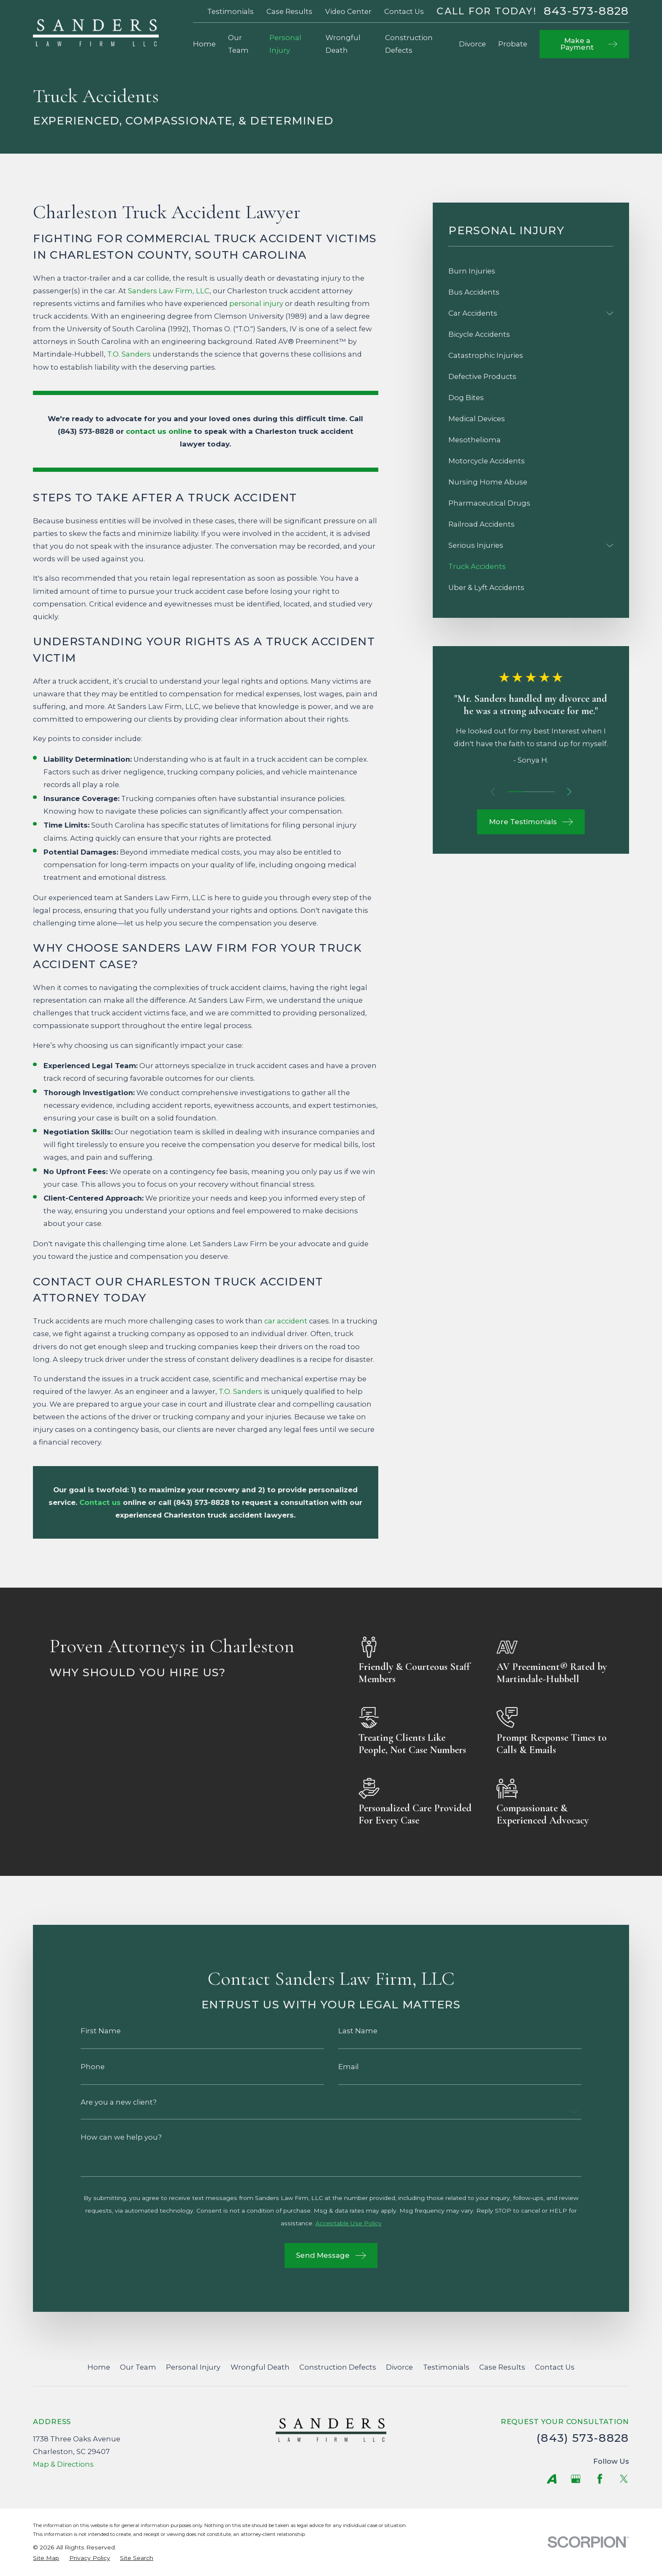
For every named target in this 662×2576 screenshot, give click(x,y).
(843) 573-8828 (582, 2438)
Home (98, 2367)
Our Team (138, 2367)
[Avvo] (551, 2479)
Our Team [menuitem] (238, 43)
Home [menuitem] (204, 44)
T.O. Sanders (129, 354)
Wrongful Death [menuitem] (343, 43)
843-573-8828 (586, 11)
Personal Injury (193, 2367)
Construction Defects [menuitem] (409, 43)
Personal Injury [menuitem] (285, 43)
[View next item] (569, 792)
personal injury (256, 303)
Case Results (289, 11)
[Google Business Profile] (576, 2479)
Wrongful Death (260, 2367)
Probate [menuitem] (512, 44)
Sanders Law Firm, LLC (168, 291)
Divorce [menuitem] (472, 44)
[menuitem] (530, 270)
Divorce (399, 2367)
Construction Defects (337, 2367)
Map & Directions (63, 2464)
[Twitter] (624, 2479)
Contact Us (404, 11)
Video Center (348, 11)
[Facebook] (600, 2479)
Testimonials (230, 11)
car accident (285, 1321)
